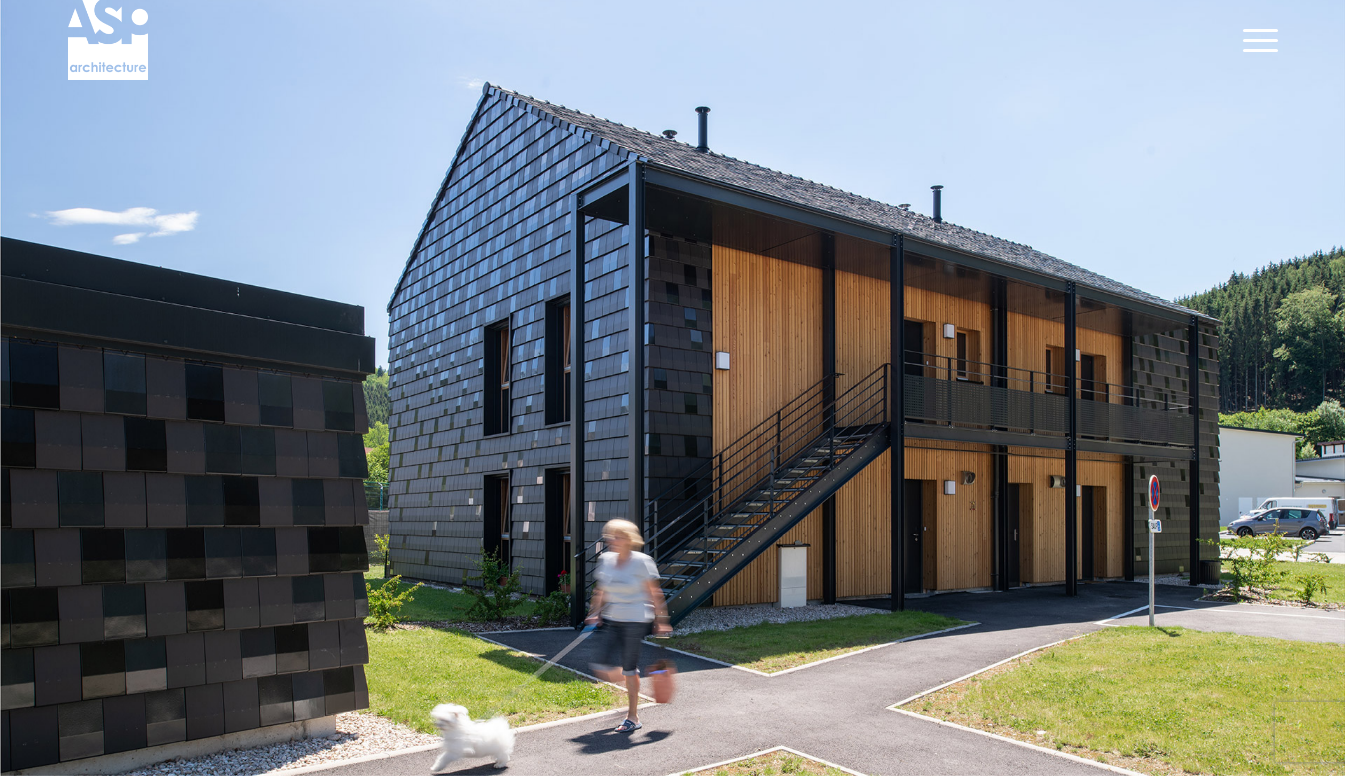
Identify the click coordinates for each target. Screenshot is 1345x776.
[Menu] (1254, 40)
